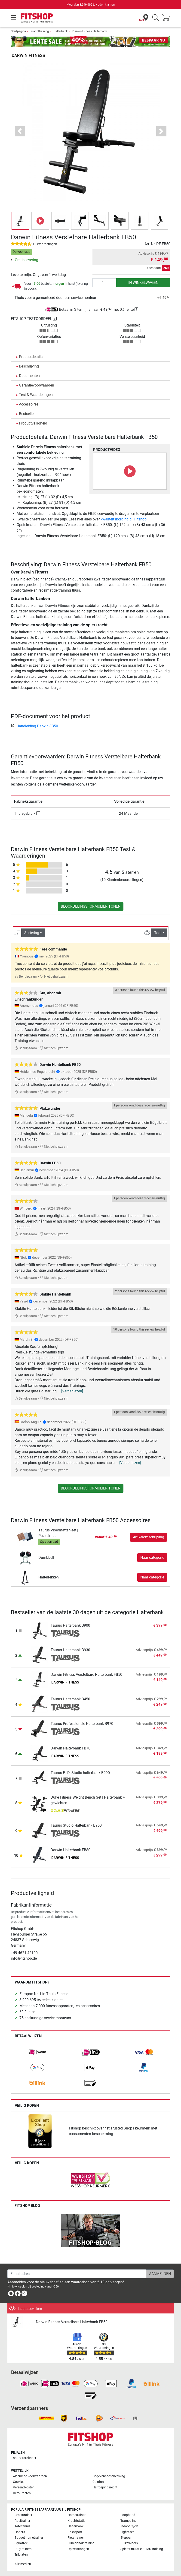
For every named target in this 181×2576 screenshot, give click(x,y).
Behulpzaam (26, 977)
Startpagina (18, 31)
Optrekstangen (78, 2549)
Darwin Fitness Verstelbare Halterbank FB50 (86, 1674)
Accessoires (28, 404)
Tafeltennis (22, 2526)
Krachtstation (77, 2521)
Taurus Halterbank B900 (70, 1625)
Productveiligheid (33, 423)
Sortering (31, 933)
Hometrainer (76, 2515)
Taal (157, 933)
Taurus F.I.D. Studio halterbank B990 (80, 1773)
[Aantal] (104, 282)
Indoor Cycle (129, 2526)
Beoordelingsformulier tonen (90, 906)
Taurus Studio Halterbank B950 (76, 1825)
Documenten (29, 376)
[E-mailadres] (76, 2273)
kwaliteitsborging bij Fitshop (124, 519)
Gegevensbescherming (108, 2476)
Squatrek (21, 2543)
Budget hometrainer (29, 2538)
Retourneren (22, 2493)
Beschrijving (29, 366)
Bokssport (74, 2532)
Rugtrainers (23, 2549)
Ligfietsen (127, 2532)
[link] (37, 2052)
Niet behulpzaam (54, 977)
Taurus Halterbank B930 (70, 1650)
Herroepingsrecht (104, 2487)
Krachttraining (40, 31)
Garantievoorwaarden (36, 385)
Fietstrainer (75, 2538)
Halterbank (60, 31)
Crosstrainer (23, 2515)
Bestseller (27, 414)
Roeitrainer (22, 2521)
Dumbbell (46, 1557)
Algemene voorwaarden (30, 2476)
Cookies (18, 2482)
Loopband (127, 2515)
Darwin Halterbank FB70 (70, 1748)
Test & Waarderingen (36, 395)
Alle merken (23, 2564)
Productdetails (31, 357)
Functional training (81, 2543)
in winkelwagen (143, 282)
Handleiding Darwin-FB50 (34, 726)
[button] (19, 131)
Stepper (126, 2538)
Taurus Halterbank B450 (70, 1699)
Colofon (98, 2482)
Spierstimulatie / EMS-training (141, 2549)
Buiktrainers (129, 2543)
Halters (20, 2532)
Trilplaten (21, 2555)
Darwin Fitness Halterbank (89, 31)
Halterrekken (48, 1577)
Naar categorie (152, 1557)
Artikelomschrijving (148, 1537)
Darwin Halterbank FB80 (70, 1850)
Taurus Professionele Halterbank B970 (82, 1723)
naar (24, 2458)
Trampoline (128, 2521)
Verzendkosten (23, 2487)
